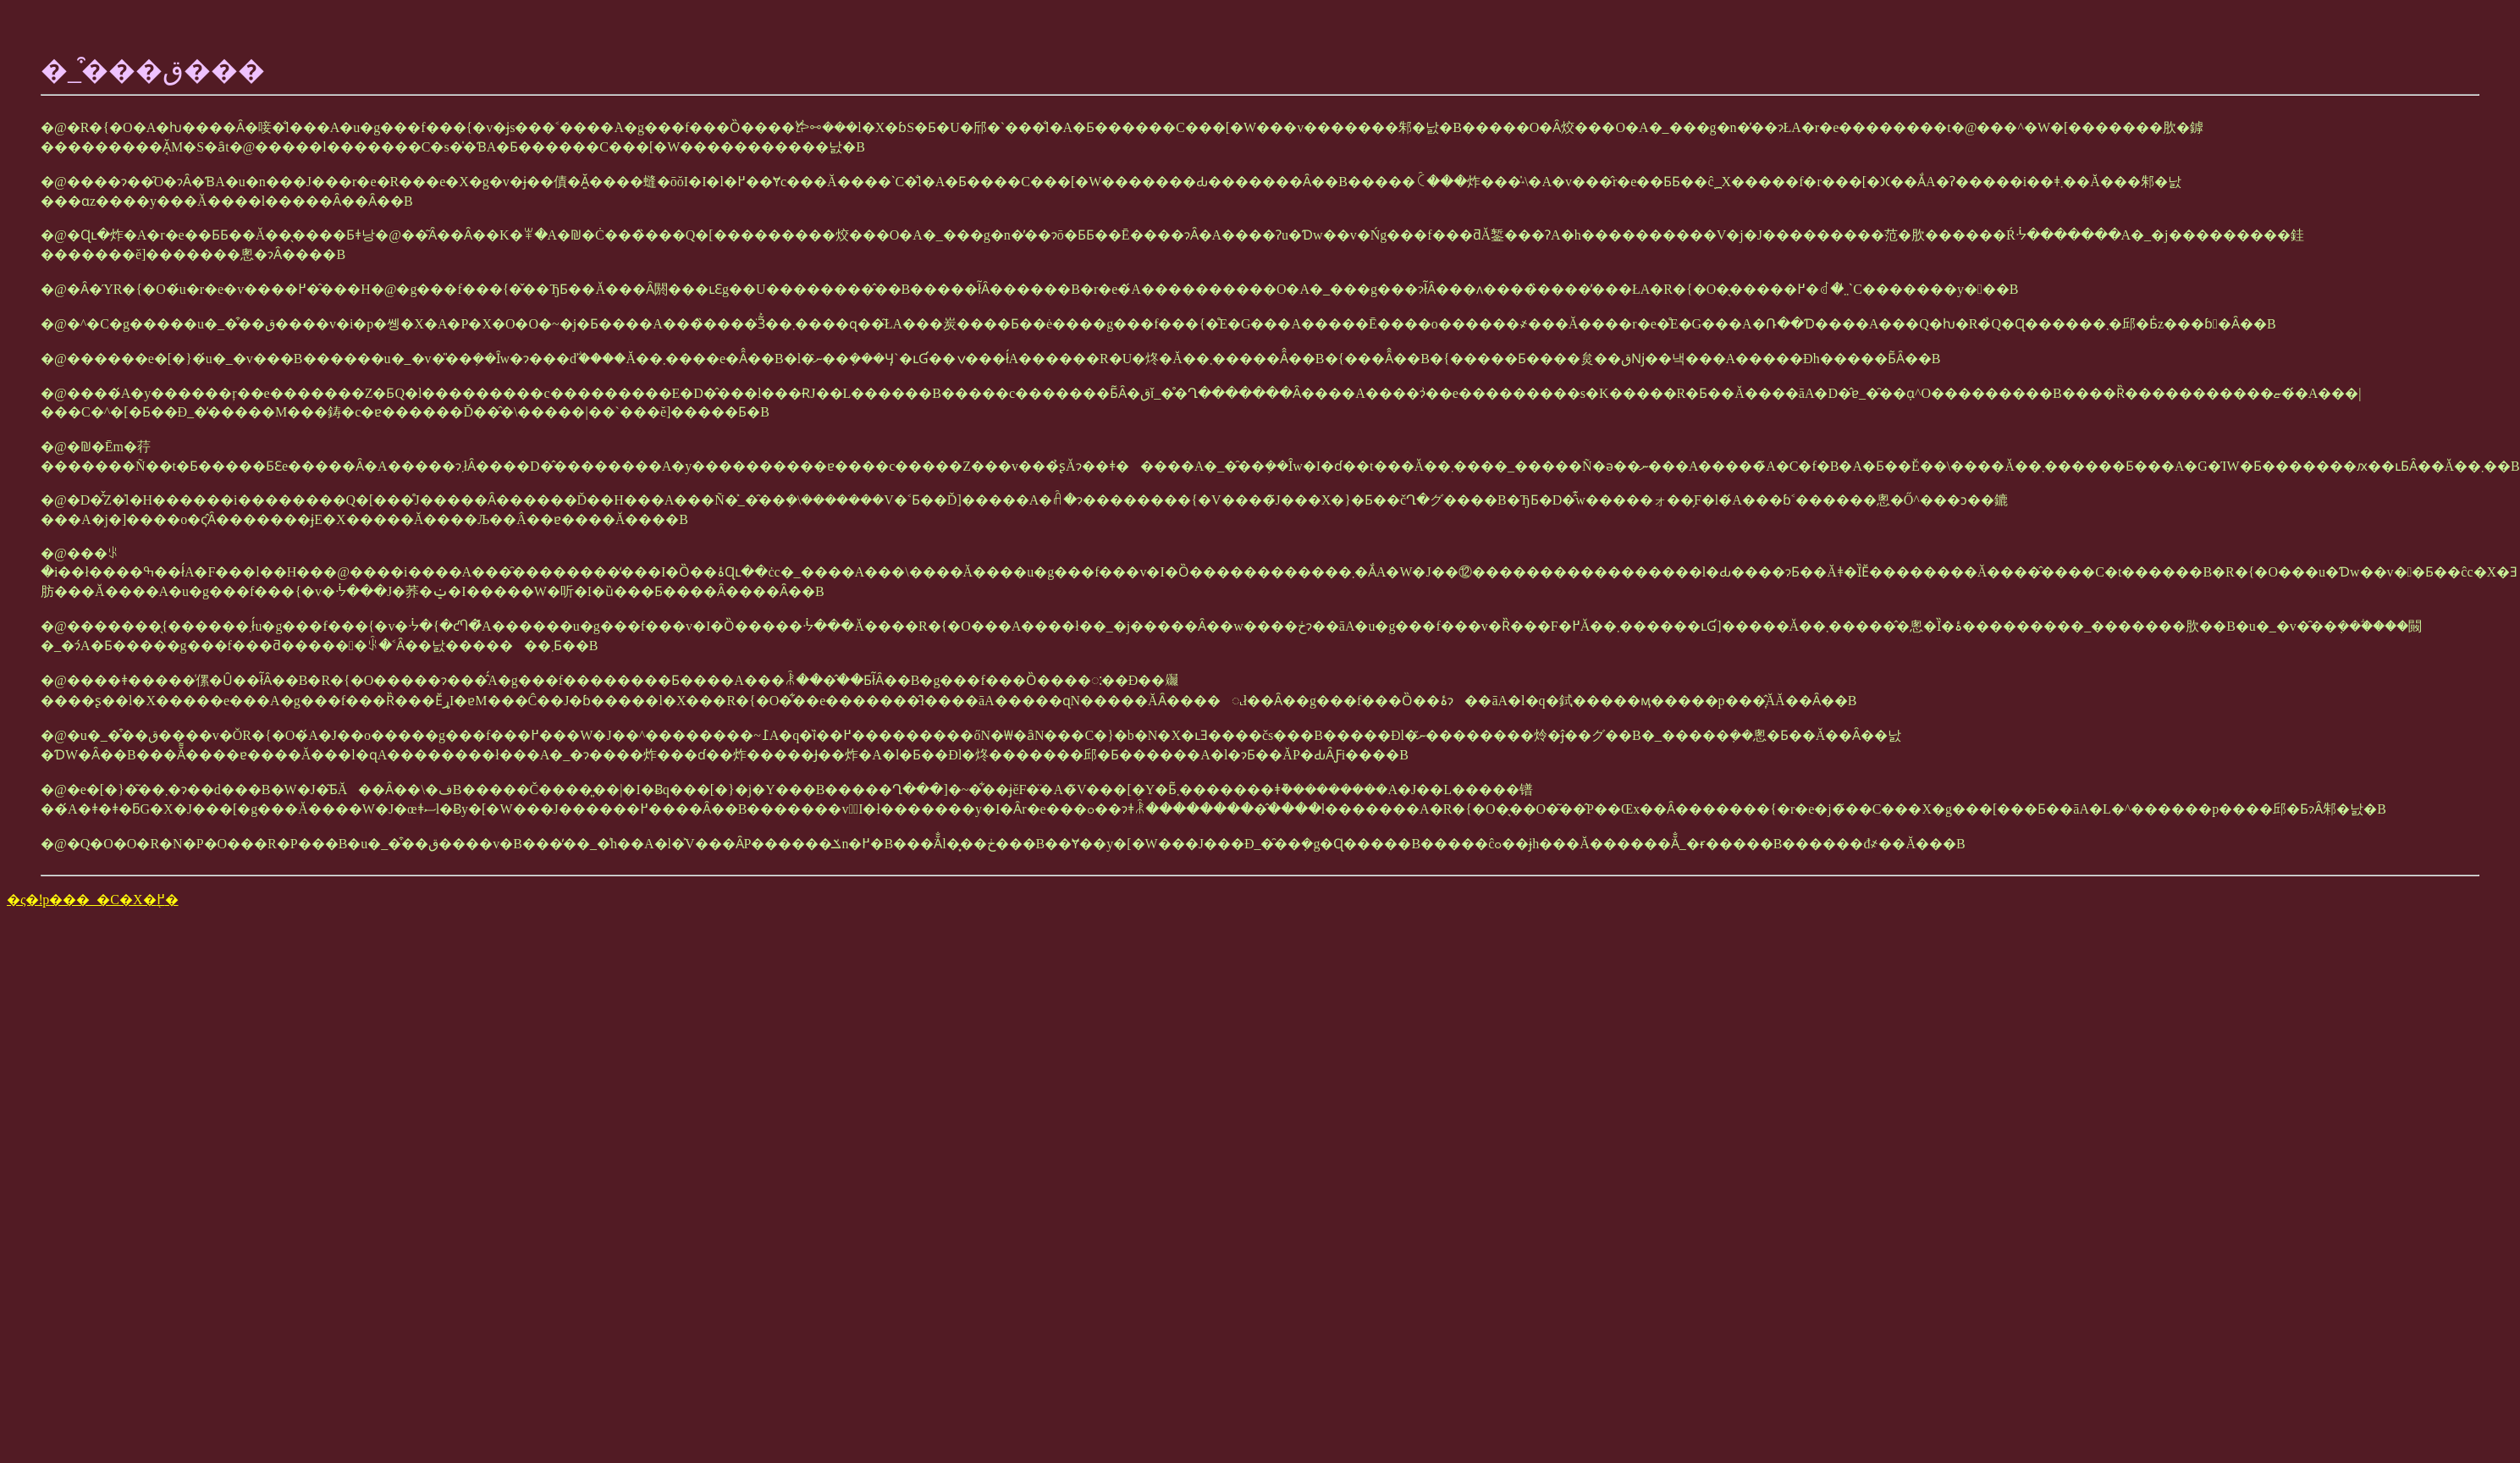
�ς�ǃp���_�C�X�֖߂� (93, 899)
